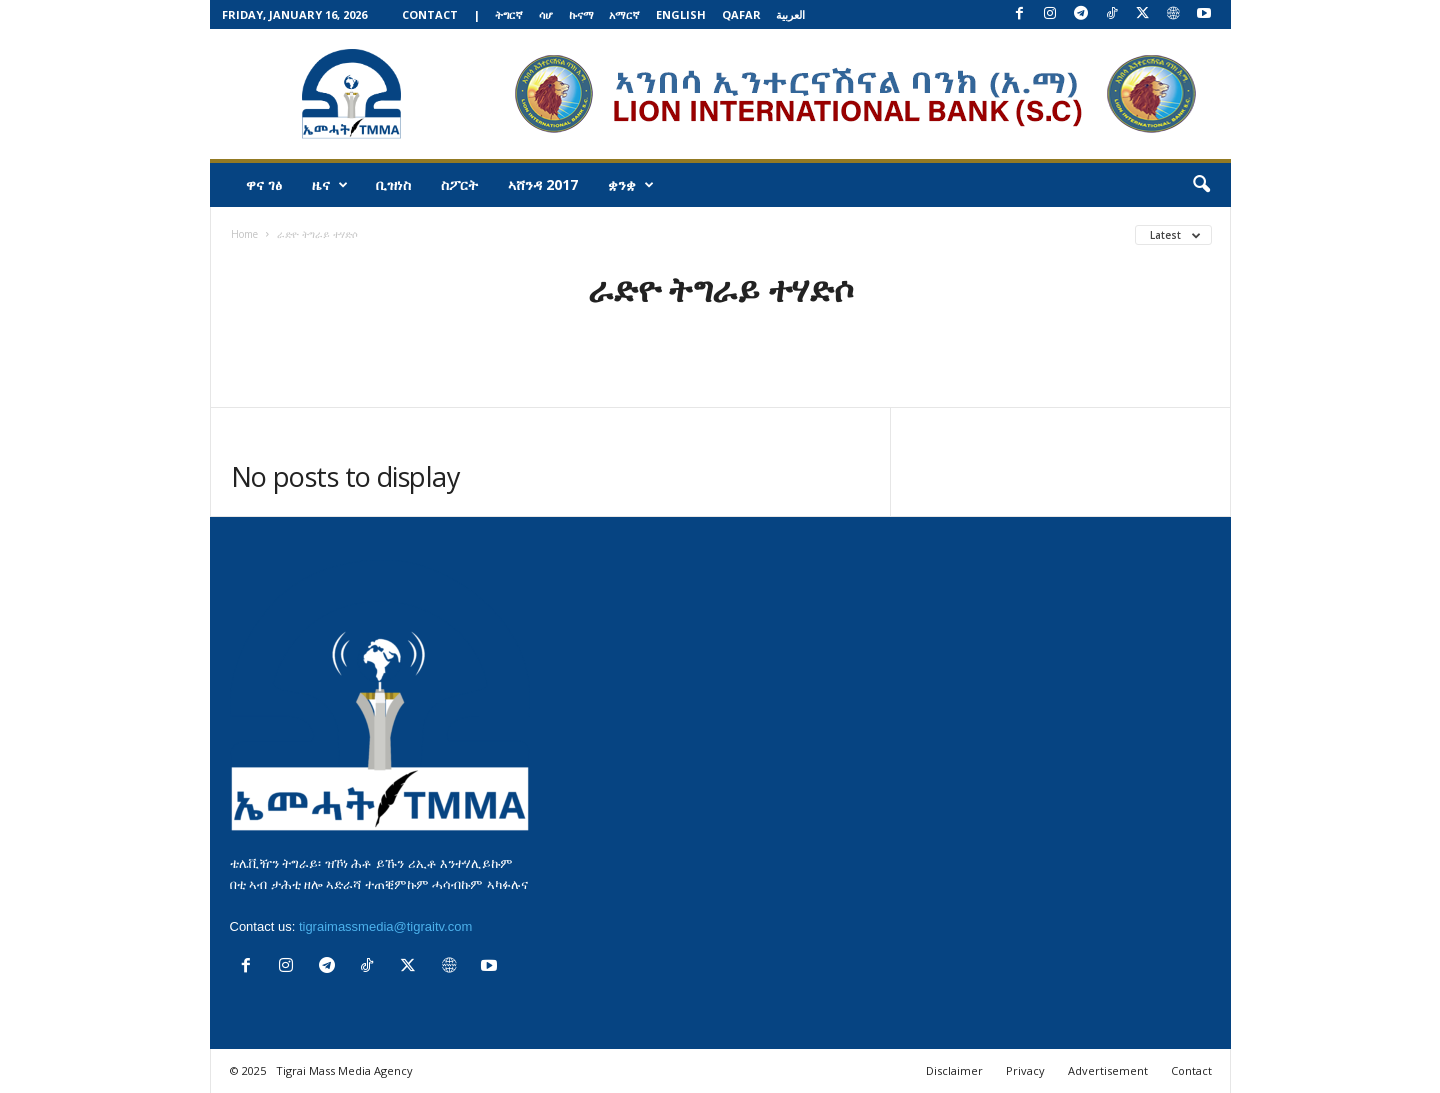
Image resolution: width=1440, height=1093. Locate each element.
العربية (790, 14)
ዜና (330, 185)
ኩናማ (581, 14)
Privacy (1025, 1070)
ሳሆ (546, 14)
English (681, 14)
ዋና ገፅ (264, 184)
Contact (430, 14)
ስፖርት (459, 184)
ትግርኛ (509, 14)
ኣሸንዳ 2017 (543, 184)
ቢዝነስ (393, 184)
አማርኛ (624, 14)
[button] (1201, 185)
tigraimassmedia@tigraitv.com (385, 926)
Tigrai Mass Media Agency (344, 1070)
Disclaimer (954, 1070)
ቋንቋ (631, 185)
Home (244, 234)
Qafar (741, 14)
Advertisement (1108, 1070)
